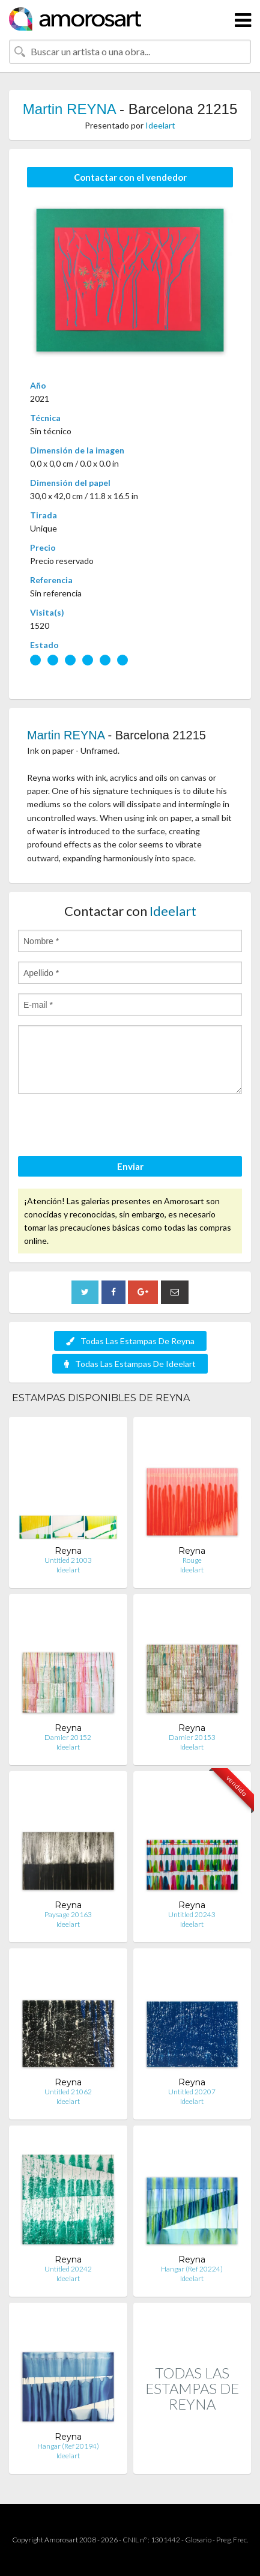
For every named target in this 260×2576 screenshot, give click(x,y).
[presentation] (109, 1126)
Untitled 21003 (68, 1560)
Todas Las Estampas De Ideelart (130, 1364)
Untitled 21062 (68, 2091)
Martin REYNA (69, 109)
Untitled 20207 (192, 2091)
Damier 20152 (67, 1737)
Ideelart (160, 125)
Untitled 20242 (68, 2268)
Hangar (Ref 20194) (68, 2445)
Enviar (130, 1166)
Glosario (198, 2539)
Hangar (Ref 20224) (192, 2268)
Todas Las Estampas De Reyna (130, 1341)
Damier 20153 (192, 1737)
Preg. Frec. (232, 2539)
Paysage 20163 (68, 1914)
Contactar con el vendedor (130, 177)
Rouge (192, 1560)
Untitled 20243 (192, 1914)
